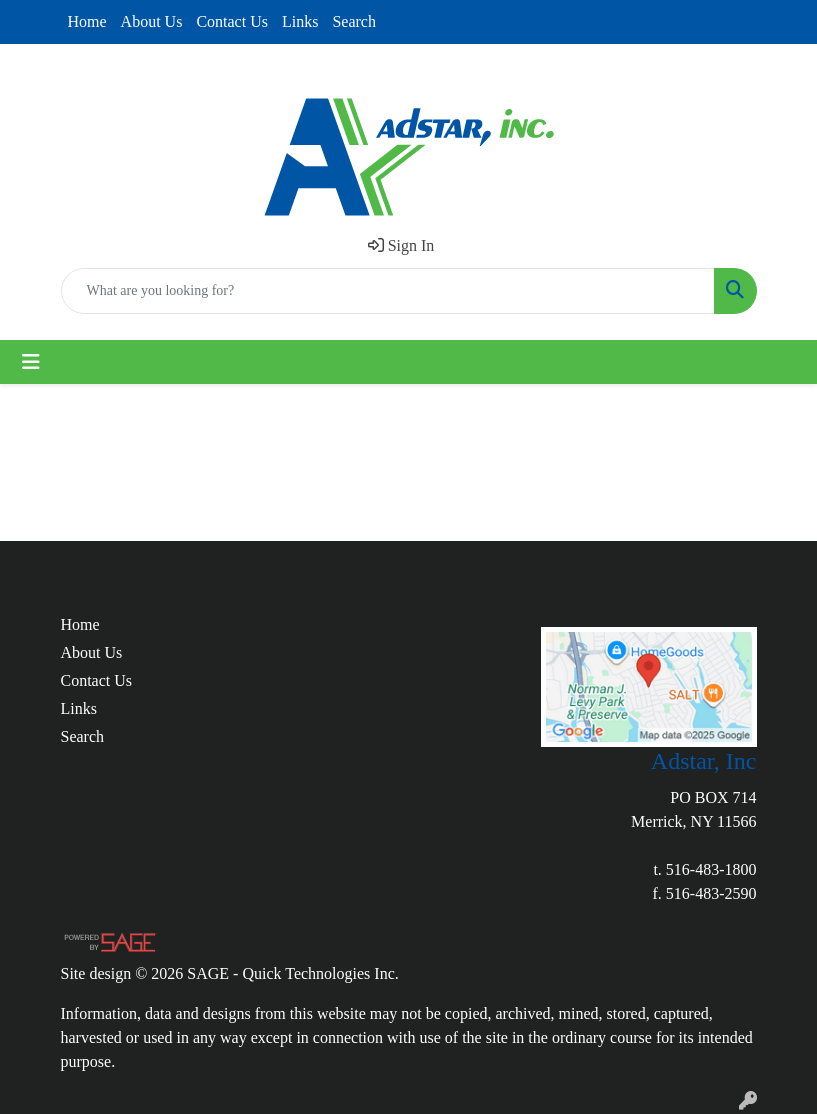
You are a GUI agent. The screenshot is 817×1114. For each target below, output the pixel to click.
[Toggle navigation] (31, 362)
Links (300, 21)
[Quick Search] (388, 291)
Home (87, 21)
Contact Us (232, 21)
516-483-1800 (711, 869)
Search (354, 21)
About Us (152, 21)
